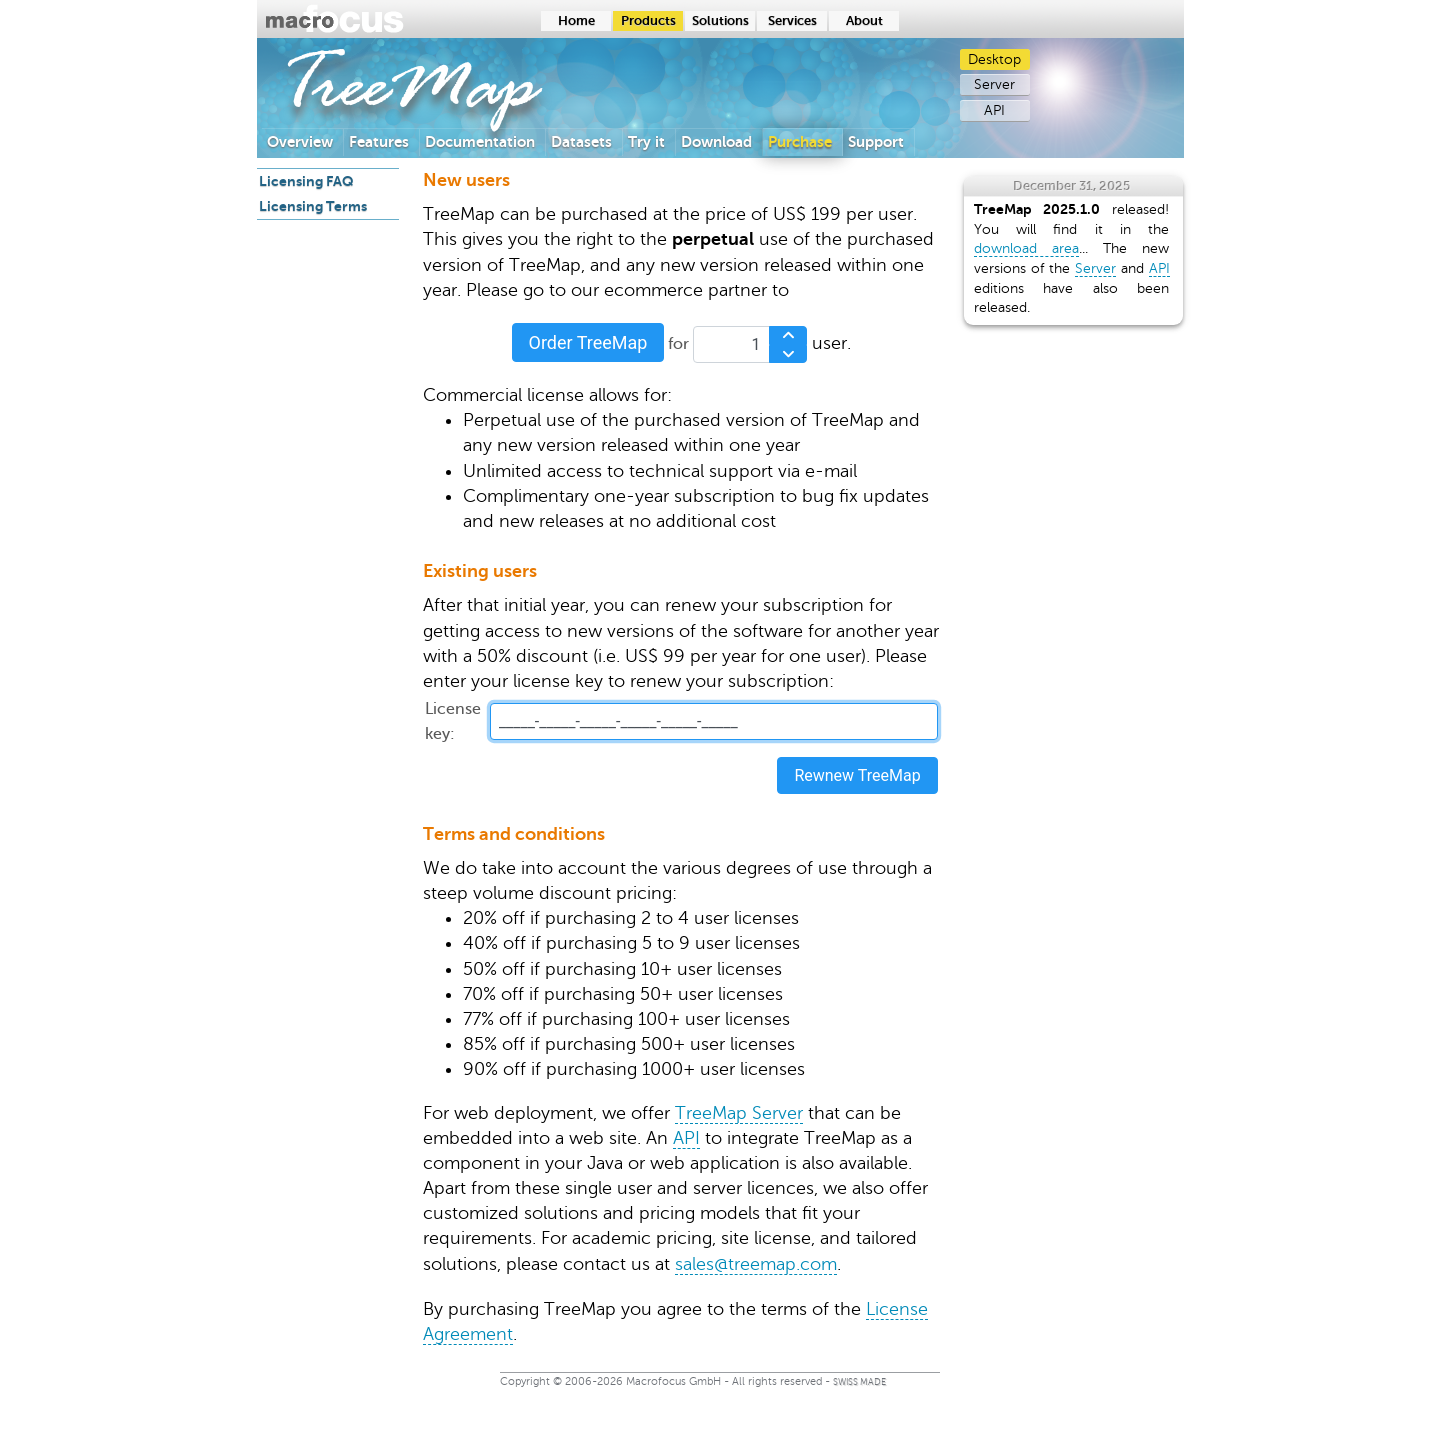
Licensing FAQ (306, 181)
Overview (300, 141)
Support (876, 141)
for (678, 343)
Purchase (800, 141)
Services (792, 20)
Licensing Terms (313, 206)
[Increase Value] (788, 335)
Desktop (994, 59)
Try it (646, 141)
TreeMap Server (739, 1113)
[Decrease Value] (788, 354)
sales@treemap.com (756, 1264)
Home (576, 20)
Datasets (581, 141)
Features (379, 141)
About (864, 20)
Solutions (720, 20)
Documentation (480, 141)
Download (716, 141)
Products (648, 20)
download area (1026, 248)
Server (994, 84)
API (994, 110)
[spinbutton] (750, 344)
